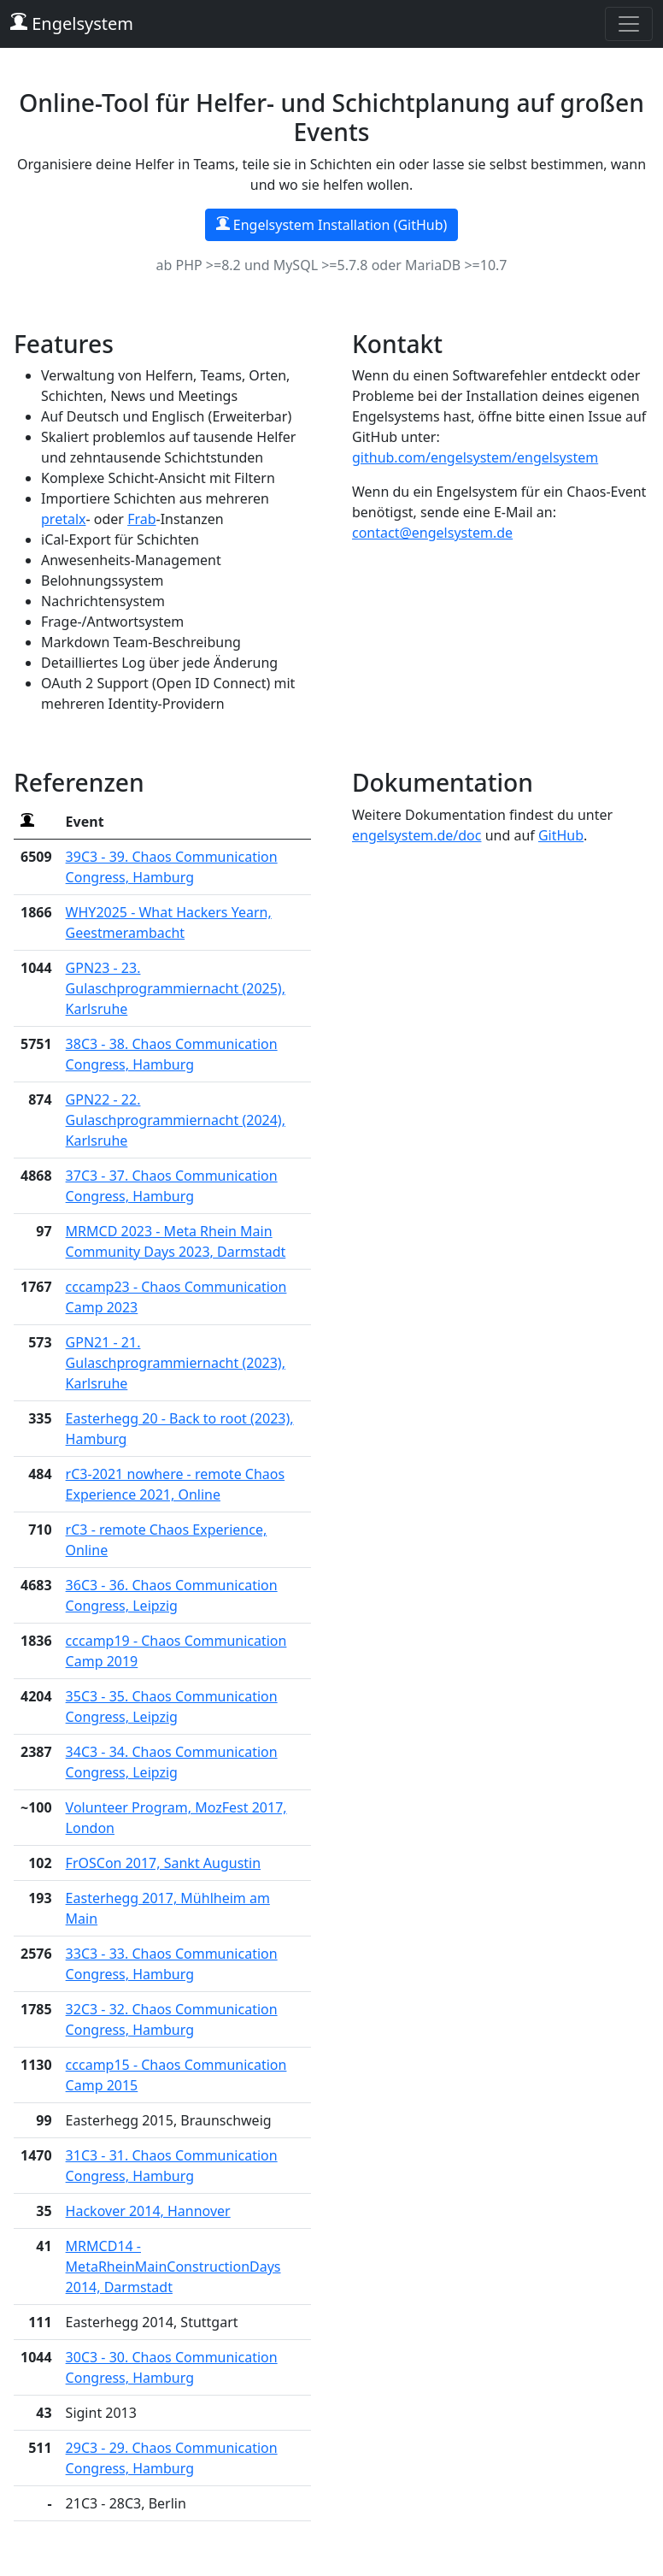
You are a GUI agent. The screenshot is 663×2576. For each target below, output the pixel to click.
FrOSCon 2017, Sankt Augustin (163, 1863)
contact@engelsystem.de (432, 532)
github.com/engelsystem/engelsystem (475, 457)
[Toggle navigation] (629, 24)
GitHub (561, 835)
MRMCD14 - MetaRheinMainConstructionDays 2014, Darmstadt (173, 2266)
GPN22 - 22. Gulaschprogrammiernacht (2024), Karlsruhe (175, 1120)
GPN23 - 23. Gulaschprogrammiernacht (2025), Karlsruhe (175, 988)
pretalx (63, 519)
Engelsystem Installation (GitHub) (332, 224)
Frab (141, 519)
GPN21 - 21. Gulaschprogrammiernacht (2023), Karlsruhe (175, 1363)
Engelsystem (71, 23)
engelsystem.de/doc (416, 835)
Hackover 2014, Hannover (148, 2211)
